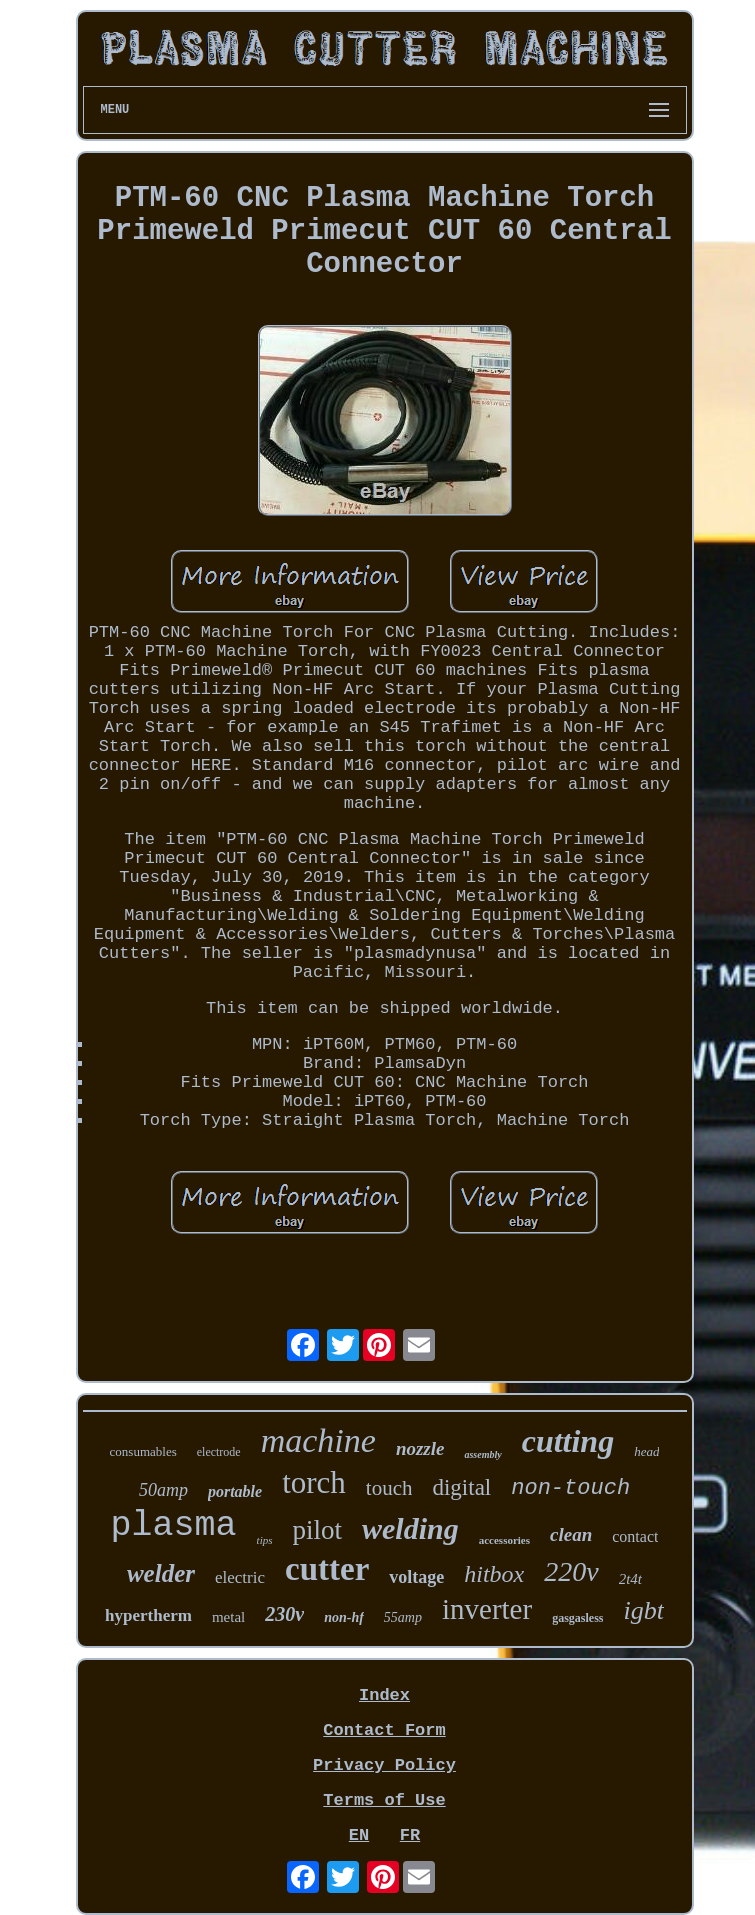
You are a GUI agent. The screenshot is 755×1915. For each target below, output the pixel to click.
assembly (482, 1454)
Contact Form (384, 1730)
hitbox (494, 1574)
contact (635, 1536)
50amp (163, 1490)
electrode (219, 1452)
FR (410, 1835)
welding (410, 1528)
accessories (504, 1540)
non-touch (570, 1488)
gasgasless (577, 1618)
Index (384, 1695)
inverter (487, 1609)
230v (284, 1614)
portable (235, 1491)
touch (389, 1488)
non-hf (344, 1617)
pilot (318, 1530)
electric (240, 1577)
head (646, 1451)
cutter (327, 1569)
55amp (403, 1617)
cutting (568, 1441)
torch (314, 1482)
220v (571, 1571)
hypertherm (148, 1615)
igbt (643, 1610)
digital (461, 1487)
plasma (174, 1526)
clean (571, 1534)
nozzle (420, 1448)
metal (228, 1617)
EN (359, 1835)
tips (265, 1540)
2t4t (630, 1579)
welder (161, 1573)
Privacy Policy (384, 1765)
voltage (416, 1577)
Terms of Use (384, 1800)
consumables (143, 1451)
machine (318, 1440)
